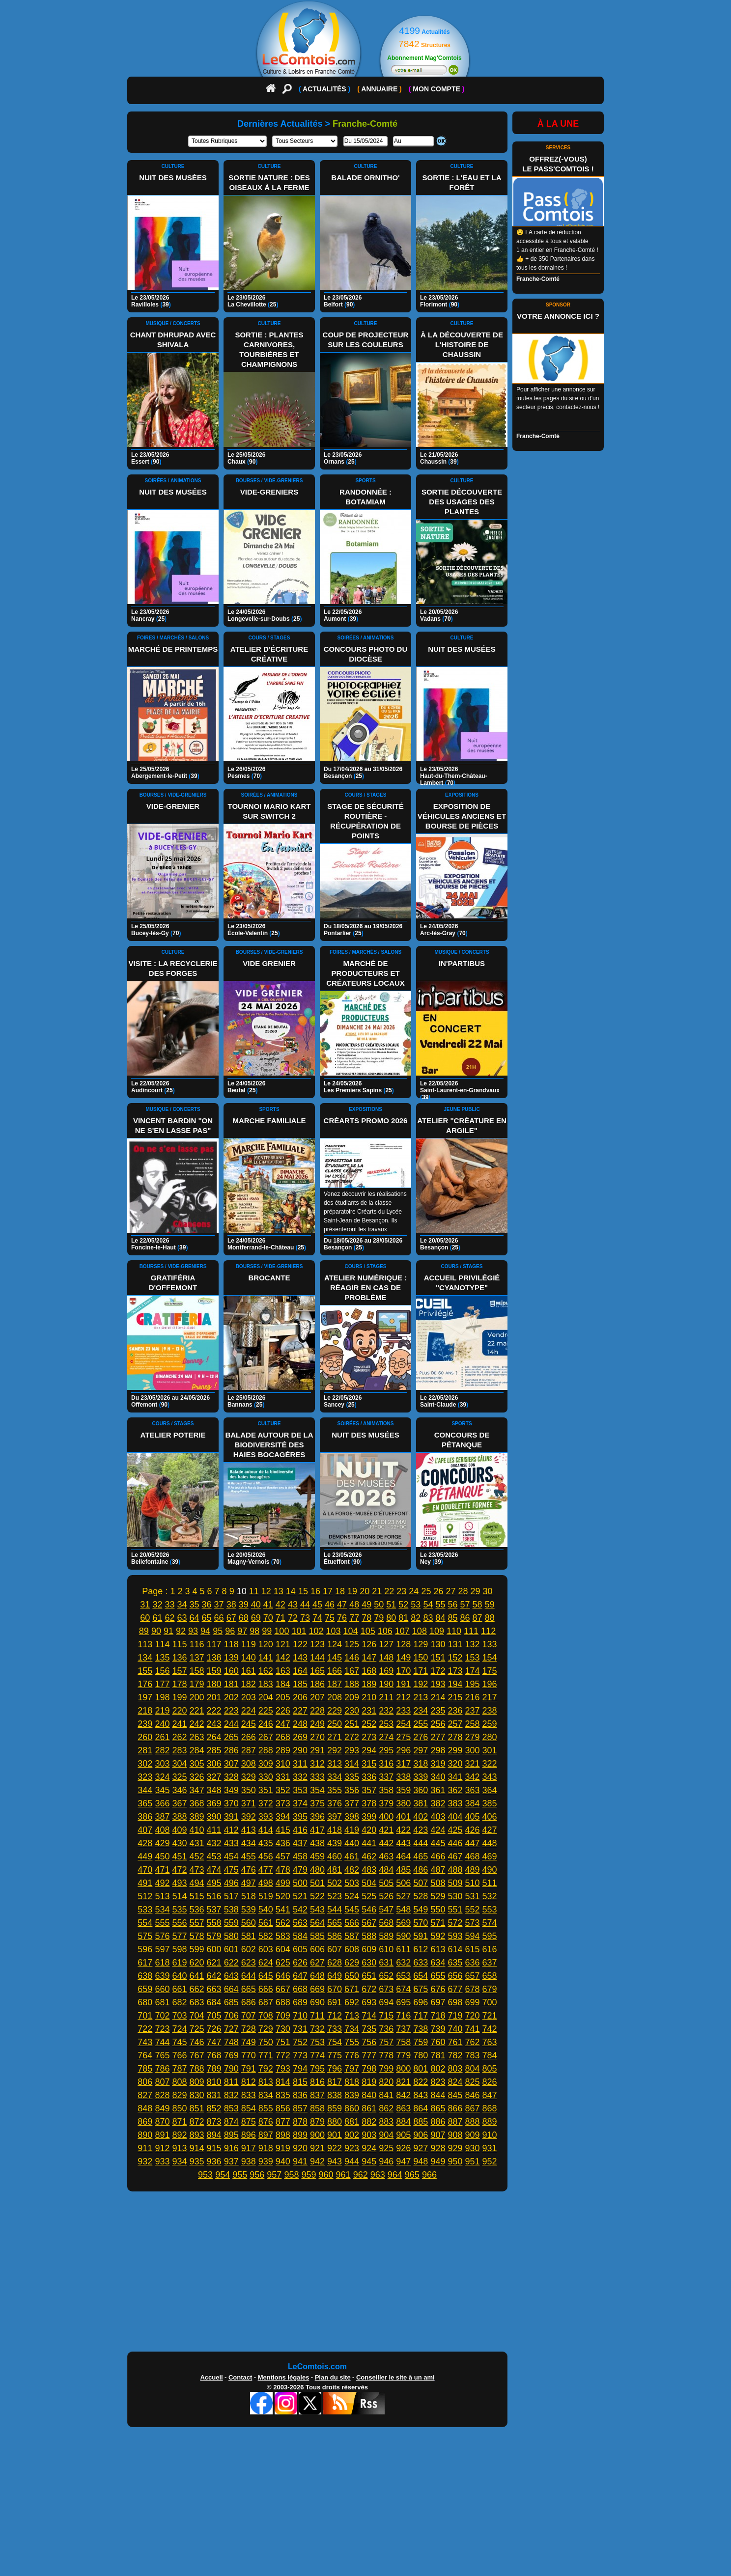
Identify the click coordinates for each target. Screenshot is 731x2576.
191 (403, 1684)
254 (403, 1724)
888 (472, 2122)
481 (334, 1870)
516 (214, 1896)
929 (455, 2148)
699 (472, 2002)
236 (455, 1711)
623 (248, 1962)
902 (351, 2135)
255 (420, 1724)
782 (455, 2055)
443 (403, 1843)
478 (283, 1870)
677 (455, 1989)
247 (283, 1724)
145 (334, 1657)
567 (369, 1923)
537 (214, 1909)
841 (386, 2095)
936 (214, 2161)
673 (386, 1989)
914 (197, 2148)
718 (437, 2016)
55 (440, 1604)
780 (420, 2055)
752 (300, 2042)
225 (265, 1711)
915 (214, 2148)
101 (298, 1631)
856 (283, 2108)
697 (437, 2002)
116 (197, 1644)
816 (317, 2082)
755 (351, 2042)
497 (248, 1883)
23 (401, 1591)
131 (455, 1644)
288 (265, 1750)
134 (145, 1657)
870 (162, 2122)
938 (248, 2161)
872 (197, 2122)
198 (162, 1697)
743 (145, 2042)
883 (386, 2122)
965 (412, 2175)
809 (197, 2082)
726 (214, 2029)
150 (420, 1657)
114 (162, 1644)
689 (300, 2002)
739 (437, 2029)
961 (343, 2175)
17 (328, 1591)
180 (214, 1684)
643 (231, 1976)
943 (334, 2161)
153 (472, 1657)
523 (334, 1896)
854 (248, 2108)
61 (157, 1618)
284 (197, 1750)
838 (334, 2095)
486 (420, 1870)
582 (265, 1936)
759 (420, 2042)
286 (231, 1750)
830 (197, 2095)
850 (179, 2108)
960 (326, 2175)
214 (437, 1697)
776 (351, 2055)
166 (334, 1671)
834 (265, 2095)
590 (403, 1936)
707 (248, 2016)
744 (162, 2042)
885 (420, 2122)
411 (214, 1830)
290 (300, 1750)
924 (369, 2148)
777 (369, 2055)
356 (351, 1790)
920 (300, 2148)
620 (197, 1962)
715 (386, 2016)
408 (162, 1830)
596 (145, 1949)
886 (437, 2122)
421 (386, 1830)
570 (420, 1923)
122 (300, 1644)
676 (437, 1989)
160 (231, 1671)
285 (214, 1750)
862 (386, 2108)
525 (369, 1896)
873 (214, 2122)
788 (197, 2069)
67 (231, 1618)
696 (420, 2002)
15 (303, 1591)
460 (334, 1856)
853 (231, 2108)
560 (248, 1923)
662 (197, 1989)
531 (472, 1896)
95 (218, 1631)
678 (472, 1989)
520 (283, 1896)
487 (437, 1870)
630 (369, 1962)
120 (265, 1644)
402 (420, 1817)
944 (351, 2161)
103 (333, 1631)
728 (248, 2029)
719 (455, 2016)
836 (300, 2095)
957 (274, 2175)
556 (179, 1923)
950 (455, 2161)
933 (162, 2161)
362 (455, 1790)
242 (197, 1724)
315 (369, 1764)
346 (179, 1790)
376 (334, 1803)
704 (197, 2016)
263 (197, 1737)
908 (455, 2135)
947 (403, 2161)
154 (489, 1657)
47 (342, 1604)
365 (145, 1803)
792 (265, 2069)
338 (403, 1777)
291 (317, 1750)
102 (316, 1631)
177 (162, 1684)
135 (162, 1657)
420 (369, 1830)
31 (145, 1604)
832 (231, 2095)
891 (162, 2135)
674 (403, 1989)
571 (437, 1923)
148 (386, 1657)
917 (248, 2148)
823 (437, 2082)
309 (265, 1764)
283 (179, 1750)
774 (317, 2055)
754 (334, 2042)
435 (265, 1843)
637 (489, 1962)
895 (231, 2135)
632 (403, 1962)
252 (369, 1724)
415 (283, 1830)
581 (248, 1936)
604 (283, 1949)
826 (489, 2082)
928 (437, 2148)
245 (248, 1724)
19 (352, 1591)
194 (455, 1684)
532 (489, 1896)
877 (283, 2122)
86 (465, 1618)
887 (455, 2122)
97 (242, 1631)
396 (317, 1817)
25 (426, 1591)
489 (472, 1870)
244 (231, 1724)
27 (450, 1591)
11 (254, 1591)
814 (283, 2082)
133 (489, 1644)
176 (145, 1684)
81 (403, 1618)
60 (145, 1618)
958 (291, 2175)
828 (162, 2095)
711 (317, 2016)
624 (265, 1962)
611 (403, 1949)
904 (386, 2135)
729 (265, 2029)
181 (231, 1684)
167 (351, 1671)
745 (179, 2042)
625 (283, 1962)
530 (455, 1896)
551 (455, 1909)
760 (437, 2042)
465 (420, 1856)
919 (283, 2148)
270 (317, 1737)
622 (231, 1962)
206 (300, 1697)
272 (351, 1737)
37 (219, 1604)
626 (300, 1962)
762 (472, 2042)
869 (145, 2122)
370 (231, 1803)
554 (145, 1923)
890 (145, 2135)
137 (197, 1657)
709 (283, 2016)
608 (351, 1949)
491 (145, 1883)
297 (420, 1750)
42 (280, 1604)
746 (197, 2042)
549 (420, 1909)
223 (231, 1711)
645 (265, 1976)
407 (145, 1830)
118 (231, 1644)
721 (489, 2016)
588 (369, 1936)
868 (489, 2108)
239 (145, 1724)
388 (179, 1817)
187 (334, 1684)
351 (265, 1790)
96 (230, 1631)
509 (455, 1883)
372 (265, 1803)
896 (248, 2135)
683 (197, 2002)
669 (317, 1989)
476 (248, 1870)
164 (300, 1671)
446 (455, 1843)
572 (455, 1923)
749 (248, 2042)
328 (231, 1777)
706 (231, 2016)
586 (334, 1936)
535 (179, 1909)
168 (369, 1671)
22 (389, 1591)
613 (437, 1949)
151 (437, 1657)
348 (214, 1790)
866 (455, 2108)
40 (256, 1604)
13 (278, 1591)
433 (231, 1843)
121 (283, 1644)
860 (351, 2108)
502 (334, 1883)
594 (472, 1936)
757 (386, 2042)
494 (197, 1883)
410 (197, 1830)
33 (169, 1604)
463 (386, 1856)
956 (257, 2175)
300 (472, 1750)
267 (265, 1737)
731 (300, 2029)
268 (283, 1737)
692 (351, 2002)
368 (197, 1803)
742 (489, 2029)
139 (231, 1657)
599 (197, 1949)
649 (334, 1976)
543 (317, 1909)
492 (162, 1883)
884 (403, 2122)
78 (366, 1618)
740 (455, 2029)
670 (334, 1989)
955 (239, 2175)
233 (403, 1711)
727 (231, 2029)
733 (334, 2029)
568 (386, 1923)
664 (231, 1989)
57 (465, 1604)
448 (489, 1843)
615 (472, 1949)
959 (308, 2175)
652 (386, 1976)
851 (197, 2108)
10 (242, 1591)
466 (437, 1856)
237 (472, 1711)
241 (179, 1724)
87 (477, 1618)
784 (489, 2055)
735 (369, 2029)
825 (472, 2082)
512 (145, 1896)
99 (267, 1631)
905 (403, 2135)
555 (162, 1923)
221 (197, 1711)
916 (231, 2148)
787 (179, 2069)
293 (351, 1750)
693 (369, 2002)
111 (471, 1631)
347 (197, 1790)
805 (489, 2069)
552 (472, 1909)
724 (179, 2029)
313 (334, 1764)
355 (334, 1790)
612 (420, 1949)
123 (317, 1644)
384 (472, 1803)
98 (254, 1631)
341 (455, 1777)
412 (231, 1830)
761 (455, 2042)
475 (231, 1870)
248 (300, 1724)
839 (351, 2095)
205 (283, 1697)
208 (334, 1697)
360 (420, 1790)
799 (386, 2069)
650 (351, 1976)
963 (377, 2175)
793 (283, 2069)
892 (179, 2135)
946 (386, 2161)
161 (248, 1671)
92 (181, 1631)
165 (317, 1671)
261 (162, 1737)
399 (369, 1817)
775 (334, 2055)
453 (214, 1856)
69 (256, 1618)
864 (420, 2108)
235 (437, 1711)
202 (231, 1697)
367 (179, 1803)
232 (386, 1711)
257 (455, 1724)
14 (291, 1591)
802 (437, 2069)
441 (369, 1843)
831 (214, 2095)
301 (489, 1750)
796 (334, 2069)
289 (283, 1750)
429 (162, 1843)
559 (231, 1923)
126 (369, 1644)
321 (472, 1764)
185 (300, 1684)
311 (300, 1764)
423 (420, 1830)
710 (300, 2016)
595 (489, 1936)
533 (145, 1909)
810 (214, 2082)
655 (437, 1976)
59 (490, 1604)
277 (437, 1737)
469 (489, 1856)
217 (489, 1697)
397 (334, 1817)
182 (248, 1684)
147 (369, 1657)
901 (334, 2135)
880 (334, 2122)
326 (197, 1777)
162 (265, 1671)
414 (265, 1830)
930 (472, 2148)
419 (351, 1830)
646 (283, 1976)
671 (351, 1989)
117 (214, 1644)
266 (248, 1737)
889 (489, 2122)
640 (179, 1976)
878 (300, 2122)
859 (334, 2108)
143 (300, 1657)
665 (248, 1989)
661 (179, 1989)
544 (334, 1909)
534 (162, 1909)
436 (283, 1843)
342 (472, 1777)
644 (248, 1976)
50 (379, 1604)
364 (489, 1790)
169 (386, 1671)
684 (214, 2002)
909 (472, 2135)
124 (334, 1644)
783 (472, 2055)
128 (403, 1644)
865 (437, 2108)
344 (145, 1790)
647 (300, 1976)
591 (420, 1936)
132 (472, 1644)
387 (162, 1817)
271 (334, 1737)
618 (162, 1962)
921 (317, 2148)
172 (437, 1671)
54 (428, 1604)
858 (317, 2108)
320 (455, 1764)
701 (145, 2016)
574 (489, 1923)
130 (437, 1644)
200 (197, 1697)
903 (369, 2135)
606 (317, 1949)
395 (300, 1817)
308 (248, 1764)
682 (179, 2002)
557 (197, 1923)
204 (265, 1697)
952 (489, 2161)
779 (403, 2055)
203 (248, 1697)
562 (283, 1923)
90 (156, 1631)
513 (162, 1896)
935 (197, 2161)
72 (293, 1618)
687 (265, 2002)
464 (403, 1856)
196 (489, 1684)
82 (416, 1618)
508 (437, 1883)
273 (369, 1737)
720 (472, 2016)
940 (283, 2161)
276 (420, 1737)
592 (437, 1936)
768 (214, 2055)
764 (145, 2055)
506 (403, 1883)
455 (248, 1856)
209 (351, 1697)
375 (317, 1803)
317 (403, 1764)
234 (420, 1711)
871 (179, 2122)
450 (162, 1856)
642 (214, 1976)
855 (265, 2108)
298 (437, 1750)
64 (194, 1618)
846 (472, 2095)
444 (420, 1843)
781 (437, 2055)
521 (300, 1896)
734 (351, 2029)
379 (386, 1803)
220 (179, 1711)
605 (300, 1949)
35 (194, 1604)
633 (420, 1962)
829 (179, 2095)
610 (386, 1949)
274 (386, 1737)
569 (403, 1923)
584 (300, 1936)
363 (472, 1790)
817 (334, 2082)
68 (244, 1618)
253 (386, 1724)
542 (300, 1909)
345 (162, 1790)
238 (489, 1711)
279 (472, 1737)
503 (351, 1883)
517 (231, 1896)
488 (455, 1870)
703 (179, 2016)
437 (300, 1843)
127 (386, 1644)
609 (369, 1949)
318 (420, 1764)
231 (369, 1711)
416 (300, 1830)
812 (248, 2082)
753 (317, 2042)
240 (162, 1724)
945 (369, 2161)
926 (403, 2148)
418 (334, 1830)
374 (300, 1803)
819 (369, 2082)
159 (214, 1671)
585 (317, 1936)
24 (414, 1591)
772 (283, 2055)
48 (354, 1604)
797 (351, 2069)
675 (420, 1989)
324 (162, 1777)
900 (317, 2135)
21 (377, 1591)
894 (214, 2135)
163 (283, 1671)
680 (145, 2002)
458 (300, 1856)
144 (317, 1657)
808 (179, 2082)
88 (490, 1618)
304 (179, 1764)
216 (472, 1697)
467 (455, 1856)
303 (162, 1764)
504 (369, 1883)
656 (455, 1976)
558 (214, 1923)
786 (162, 2069)
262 (179, 1737)
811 (231, 2082)
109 (436, 1631)
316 (386, 1764)
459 (317, 1856)
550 (437, 1909)
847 (489, 2095)
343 (489, 1777)
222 (214, 1711)
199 (179, 1697)
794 (300, 2069)
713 (351, 2016)
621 (214, 1962)
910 (489, 2135)
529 (437, 1896)
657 (472, 1976)
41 (268, 1604)
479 (300, 1870)
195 (472, 1684)
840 (369, 2095)
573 (472, 1923)
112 (488, 1631)
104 (350, 1631)
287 (248, 1750)
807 (162, 2082)
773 (300, 2055)
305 (197, 1764)
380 (403, 1803)
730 (283, 2029)
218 (145, 1711)
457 (283, 1856)
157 (179, 1671)
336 (369, 1777)
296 (403, 1750)
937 (231, 2161)
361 (437, 1790)
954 (222, 2175)
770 (248, 2055)
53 (416, 1604)
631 (386, 1962)
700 (489, 2002)
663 (214, 1989)
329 (248, 1777)
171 (420, 1671)
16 (315, 1591)
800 (403, 2069)
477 (265, 1870)
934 (179, 2161)
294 (369, 1750)
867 (472, 2108)
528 (420, 1896)
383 (455, 1803)
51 (391, 1604)
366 (162, 1803)
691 (334, 2002)
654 (420, 1976)
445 (437, 1843)
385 (489, 1803)
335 (351, 1777)
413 (248, 1830)
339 (420, 1777)
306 (214, 1764)
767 (197, 2055)
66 (219, 1618)
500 (300, 1883)
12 (266, 1591)
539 (248, 1909)
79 (379, 1618)
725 (197, 2029)
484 (386, 1870)
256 (437, 1724)
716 (403, 2016)
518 (248, 1896)
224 (248, 1711)
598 (179, 1949)
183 (265, 1684)
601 (231, 1949)
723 (162, 2029)
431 (197, 1843)
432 (214, 1843)
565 (334, 1923)
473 (197, 1870)
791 (248, 2069)
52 (403, 1604)
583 (283, 1936)
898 (283, 2135)
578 (197, 1936)
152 (455, 1657)
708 (265, 2016)
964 (395, 2175)
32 (157, 1604)
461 (351, 1856)
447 (472, 1843)
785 (145, 2069)
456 (265, 1856)
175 (489, 1671)
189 (369, 1684)
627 (317, 1962)
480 (317, 1870)
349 (231, 1790)
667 (283, 1989)
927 (420, 2148)
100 (281, 1631)
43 (293, 1604)
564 (317, 1923)
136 (179, 1657)
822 (420, 2082)
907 (437, 2135)
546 (369, 1909)
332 (300, 1777)
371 (248, 1803)
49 (366, 1604)
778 (386, 2055)
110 (454, 1631)
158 (197, 1671)
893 (197, 2135)
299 (455, 1750)
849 (162, 2108)
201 (214, 1697)
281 (145, 1750)
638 (145, 1976)
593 (455, 1936)
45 (317, 1604)
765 (162, 2055)
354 (317, 1790)
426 (472, 1830)
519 (265, 1896)
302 (145, 1764)
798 (369, 2069)
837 (317, 2095)
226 (283, 1711)
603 (265, 1949)
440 (351, 1843)
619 (179, 1962)
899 (300, 2135)
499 (283, 1883)
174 (472, 1671)
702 (162, 2016)
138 (214, 1657)
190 (386, 1684)
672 (369, 1989)
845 (455, 2095)
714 (369, 2016)
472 (179, 1870)
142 (283, 1657)
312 (317, 1764)
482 (351, 1870)
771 (265, 2055)
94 (205, 1631)
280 (489, 1737)
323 (145, 1777)
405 (472, 1817)
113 (145, 1644)
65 (207, 1618)
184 (283, 1684)
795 (317, 2069)
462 (369, 1856)
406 (489, 1817)
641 (197, 1976)
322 (489, 1764)
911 (145, 2148)
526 (386, 1896)
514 (179, 1896)
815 (300, 2082)
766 (179, 2055)
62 (169, 1618)
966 (429, 2175)
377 (351, 1803)
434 (248, 1843)
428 (145, 1843)
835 (283, 2095)
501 (317, 1883)
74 (317, 1618)
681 (162, 2002)
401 (403, 1817)
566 (351, 1923)
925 (386, 2148)
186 (317, 1684)
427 (489, 1830)
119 (248, 1644)
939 (265, 2161)
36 (207, 1604)
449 (145, 1856)
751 (283, 2042)
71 (280, 1618)
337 (386, 1777)
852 (214, 2108)
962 (360, 2175)
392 (248, 1817)
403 (437, 1817)
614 (455, 1949)
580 (231, 1936)
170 (403, 1671)
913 (179, 2148)
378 (369, 1803)
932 (145, 2161)
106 (385, 1631)
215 (455, 1697)
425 (455, 1830)
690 (317, 2002)
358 (386, 1790)
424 (437, 1830)
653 (403, 1976)
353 (300, 1790)
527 (403, 1896)
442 (386, 1843)
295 (386, 1750)
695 (403, 2002)
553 (489, 1909)
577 (179, 1936)
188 (351, 1684)
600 (214, 1949)
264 (214, 1737)
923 (351, 2148)
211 (386, 1697)
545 (351, 1909)
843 (420, 2095)
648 (317, 1976)
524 (351, 1896)
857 (300, 2108)
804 (472, 2069)
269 (300, 1737)
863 (403, 2108)
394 (283, 1817)
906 (420, 2135)
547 (386, 1909)
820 (386, 2082)
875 (248, 2122)
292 (334, 1750)
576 (162, 1936)
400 (386, 1817)
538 (231, 1909)
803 (455, 2069)
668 (300, 1989)
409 (179, 1830)
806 (145, 2082)
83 (428, 1618)
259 (489, 1724)
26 (438, 1591)
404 (455, 1817)
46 (330, 1604)
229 (334, 1711)
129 (420, 1644)
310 (283, 1764)
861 (369, 2108)
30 (488, 1591)
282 (162, 1750)
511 (489, 1883)
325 (179, 1777)
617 (145, 1962)
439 (334, 1843)
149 (403, 1657)
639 (162, 1976)
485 (403, 1870)
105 (368, 1631)
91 (168, 1631)
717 (420, 2016)
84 (440, 1618)
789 (214, 2069)
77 (354, 1618)
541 (283, 1909)
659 (145, 1989)
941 (300, 2161)
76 (342, 1618)
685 (231, 2002)
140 (248, 1657)
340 (437, 1777)
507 (420, 1883)
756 (369, 2042)
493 (179, 1883)
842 (403, 2095)
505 (386, 1883)
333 (317, 1777)
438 (317, 1843)
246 (265, 1724)
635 (455, 1962)
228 (317, 1711)
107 (402, 1631)
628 (334, 1962)
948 (420, 2161)
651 (369, 1976)
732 (317, 2029)
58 (477, 1604)
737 (403, 2029)
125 (351, 1644)
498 (265, 1883)
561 (265, 1923)
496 (231, 1883)
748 (231, 2042)
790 (231, 2069)
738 (420, 2029)
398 (351, 1817)
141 (265, 1657)
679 (489, 1989)
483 (369, 1870)
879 (317, 2122)
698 (455, 2002)
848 (145, 2108)
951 (472, 2161)
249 (317, 1724)
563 (300, 1923)
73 (305, 1618)
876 (265, 2122)
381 (420, 1803)
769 (231, 2055)
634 (437, 1962)
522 (317, 1896)
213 (420, 1697)
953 (205, 2175)
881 (351, 2122)
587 (351, 1936)
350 (248, 1790)
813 (265, 2082)
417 (317, 1830)
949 (437, 2161)
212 (403, 1697)
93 (193, 1631)
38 (231, 1604)
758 (403, 2042)
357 (369, 1790)
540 (265, 1909)
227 (300, 1711)
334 (334, 1777)
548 (403, 1909)
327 (214, 1777)
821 (403, 2082)
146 (351, 1657)
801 (420, 2069)
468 (472, 1856)
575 (145, 1936)
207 (317, 1697)
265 (231, 1737)
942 (317, 2161)
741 (472, 2029)
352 (283, 1790)
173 (455, 1671)
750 (265, 2042)
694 (386, 2002)
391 (231, 1817)
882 (369, 2122)
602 (248, 1949)
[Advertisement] (365, 2274)
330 (265, 1777)
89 (144, 1631)
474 (214, 1870)
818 (351, 2082)
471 (162, 1870)
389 (197, 1817)
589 (386, 1936)
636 (472, 1962)
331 (283, 1777)
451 (179, 1856)
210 (369, 1697)
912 (162, 2148)
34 (182, 1604)
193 (437, 1684)
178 (179, 1684)
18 (340, 1591)
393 (265, 1817)
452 (197, 1856)
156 (162, 1671)
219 (162, 1711)
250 (334, 1724)
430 (179, 1843)
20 (364, 1591)
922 (334, 2148)
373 (283, 1803)
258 (472, 1724)
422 (403, 1830)
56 (453, 1604)
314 (351, 1764)
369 (214, 1803)
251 (351, 1724)
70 (268, 1618)
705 (214, 2016)
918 (265, 2148)
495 (214, 1883)
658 (489, 1976)
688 (283, 2002)
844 (437, 2095)
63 (182, 1618)
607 (334, 1949)
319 (437, 1764)
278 (455, 1737)
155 (145, 1671)
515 (197, 1896)
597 (162, 1949)
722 (145, 2029)
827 (145, 2095)
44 (305, 1604)
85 (453, 1618)
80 (391, 1618)
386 (145, 1817)
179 (197, 1684)
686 (248, 2002)
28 (463, 1591)
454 (231, 1856)
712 (334, 2016)
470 (145, 1870)
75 (330, 1618)
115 (179, 1644)
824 (455, 2082)
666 (265, 1989)
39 (244, 1604)
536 (197, 1909)
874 (231, 2122)
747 (214, 2042)
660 (162, 1989)
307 (231, 1764)
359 (403, 1790)
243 (214, 1724)
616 (489, 1949)
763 (489, 2042)
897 (265, 2135)
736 (386, 2029)
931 (489, 2148)
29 (475, 1591)
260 (145, 1737)
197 (145, 1697)
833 (248, 2095)
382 (437, 1803)
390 (214, 1817)
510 (472, 1883)
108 (419, 1631)
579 (214, 1936)
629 (351, 1962)
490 (489, 1870)
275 (403, 1737)
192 (420, 1684)
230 (351, 1711)
